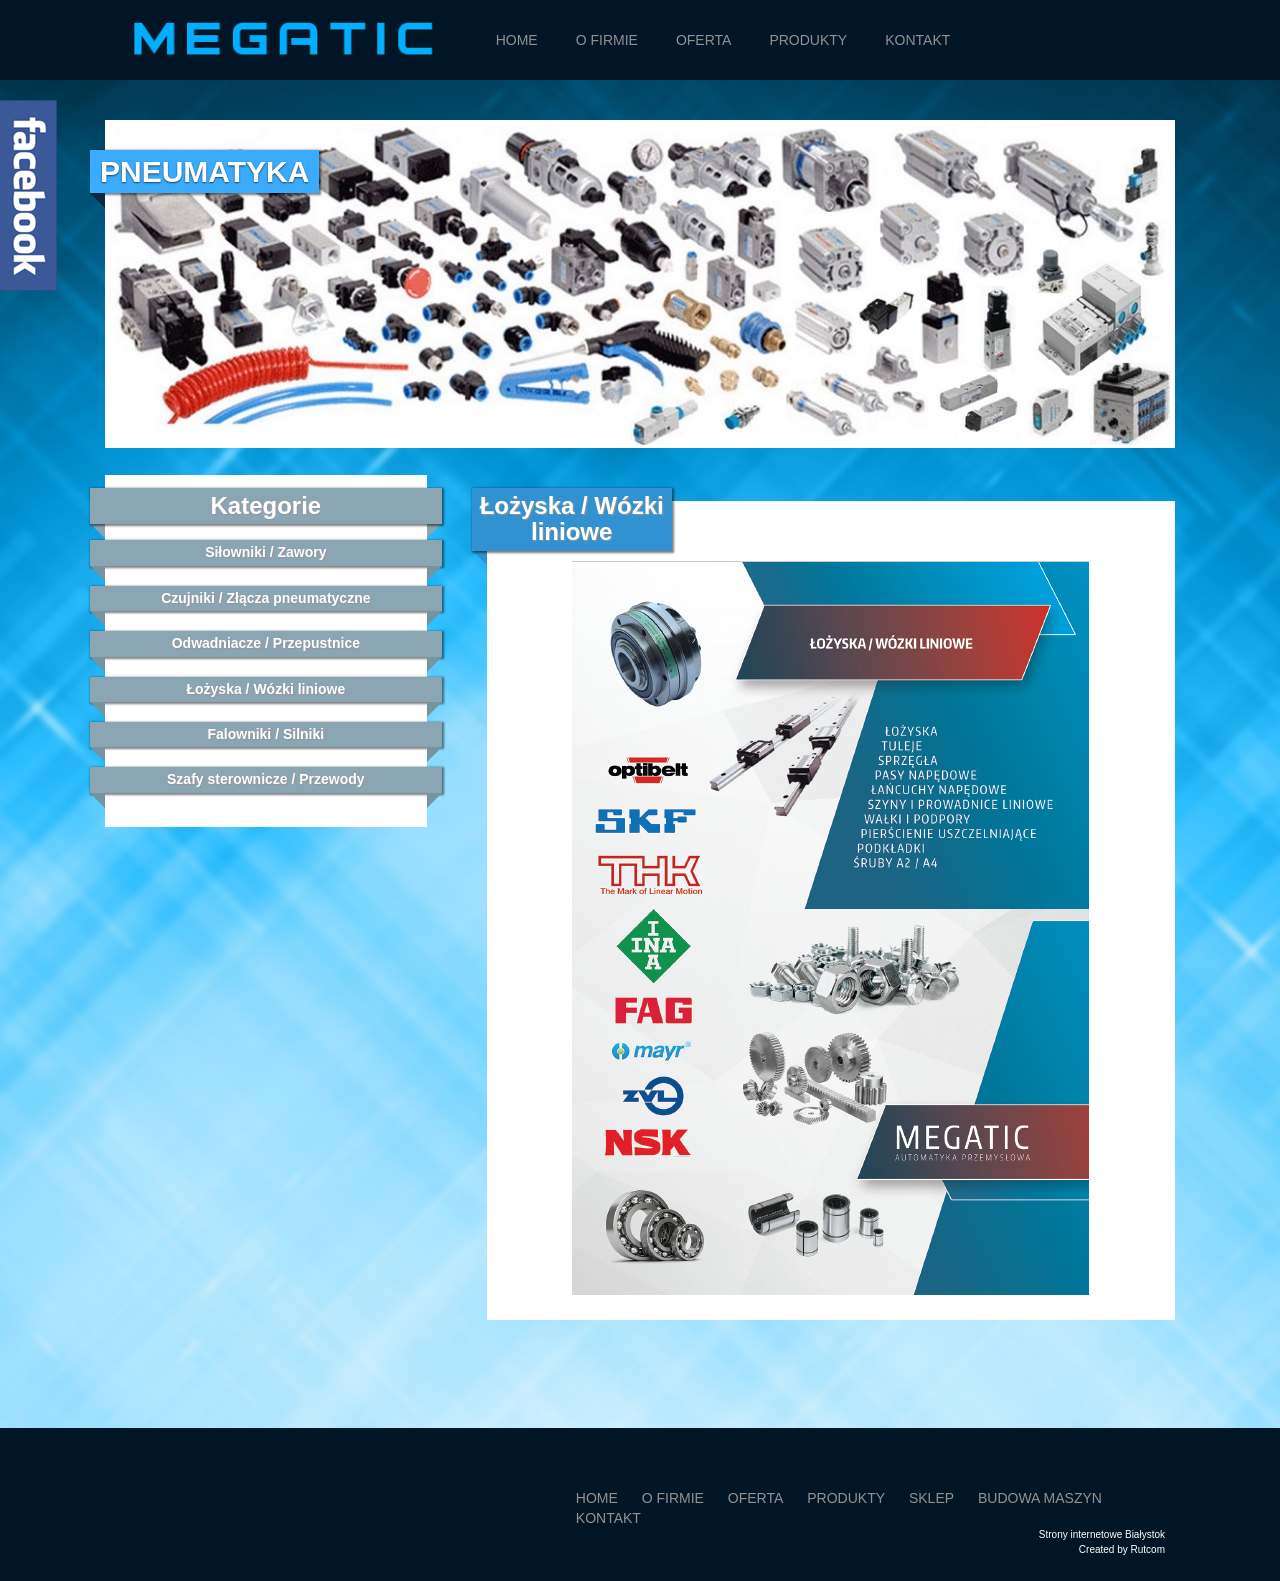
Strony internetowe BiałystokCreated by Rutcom (1102, 1541)
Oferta (704, 40)
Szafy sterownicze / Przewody (266, 779)
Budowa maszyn (1040, 1498)
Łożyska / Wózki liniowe (265, 689)
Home (517, 40)
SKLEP (931, 1498)
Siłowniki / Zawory (265, 552)
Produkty (808, 40)
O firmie (607, 40)
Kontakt (917, 40)
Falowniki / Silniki (265, 734)
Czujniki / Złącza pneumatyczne (265, 598)
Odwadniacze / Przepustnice (266, 643)
